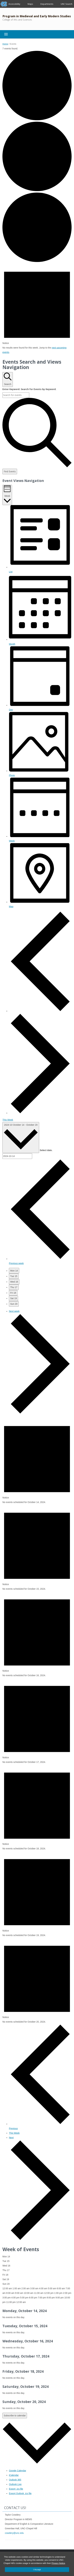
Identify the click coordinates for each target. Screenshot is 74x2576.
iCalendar (14, 2475)
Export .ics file (16, 2489)
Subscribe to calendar (15, 2415)
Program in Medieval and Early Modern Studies (36, 16)
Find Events (10, 471)
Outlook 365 (15, 2479)
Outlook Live (15, 2484)
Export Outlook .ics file (20, 2493)
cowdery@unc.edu (14, 2533)
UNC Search (66, 3)
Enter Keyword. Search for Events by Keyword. (29, 389)
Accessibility (14, 3)
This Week (7, 1119)
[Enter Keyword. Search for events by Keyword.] (15, 395)
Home (5, 44)
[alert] (37, 309)
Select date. (46, 1150)
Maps (30, 3)
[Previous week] (40, 1011)
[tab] (14, 1270)
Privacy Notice (58, 2563)
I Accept (37, 2569)
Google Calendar (17, 2470)
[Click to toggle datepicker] (20, 1137)
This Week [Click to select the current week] (14, 2133)
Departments (46, 3)
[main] (37, 1271)
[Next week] (40, 1113)
